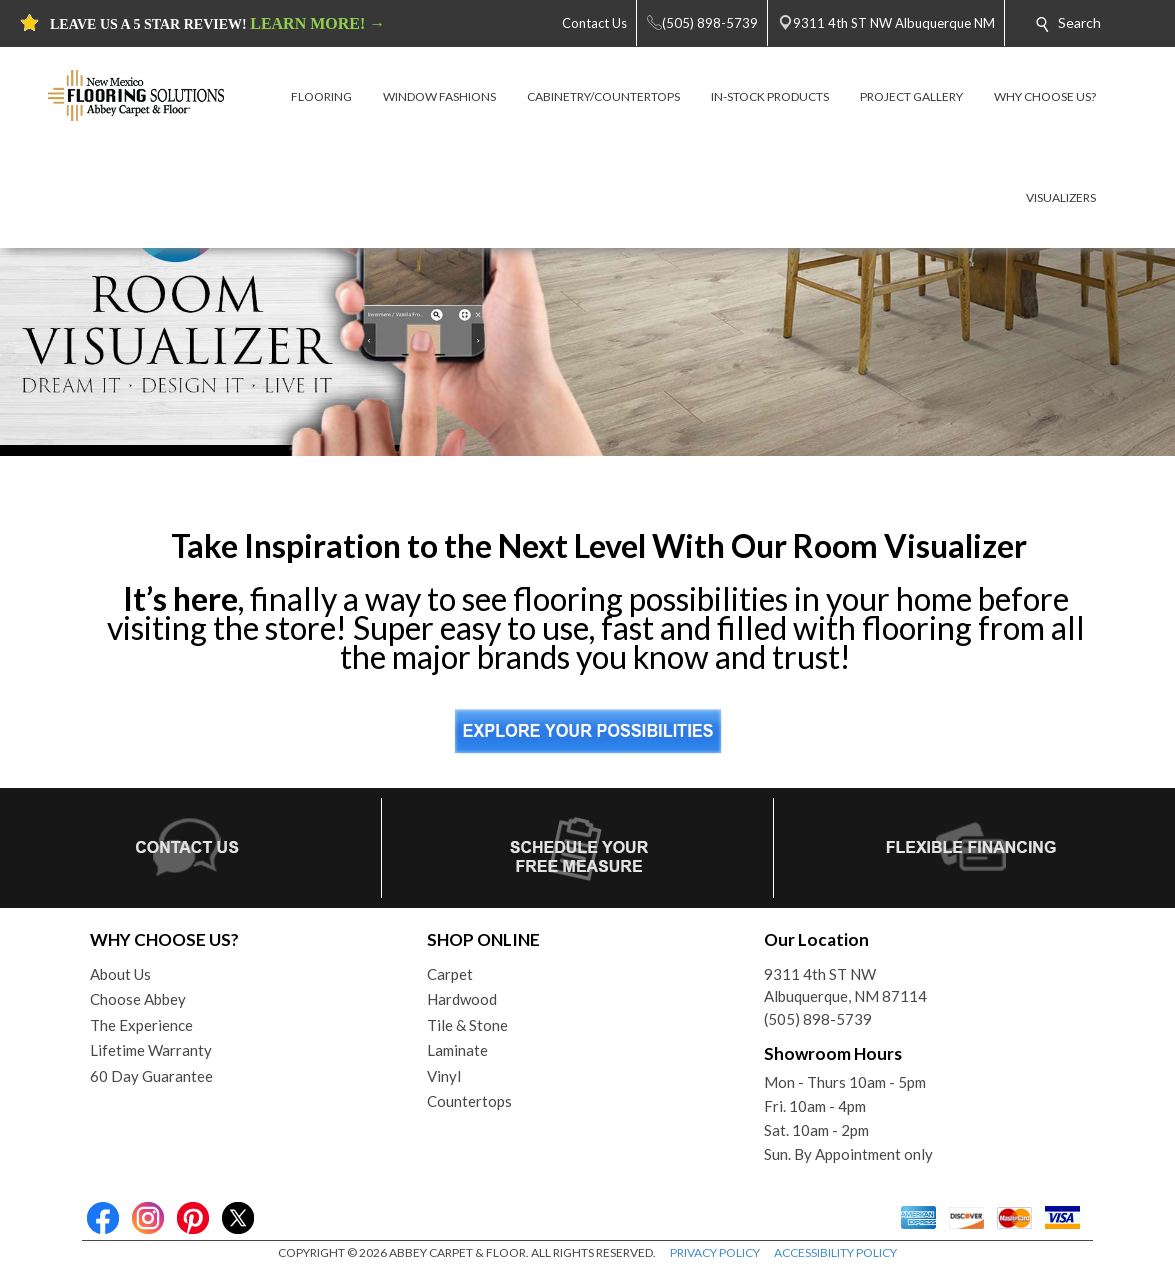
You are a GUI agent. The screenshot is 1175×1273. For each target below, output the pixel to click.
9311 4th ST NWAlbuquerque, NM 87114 (845, 985)
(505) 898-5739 (818, 1019)
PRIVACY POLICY (715, 1252)
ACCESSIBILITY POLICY (835, 1252)
